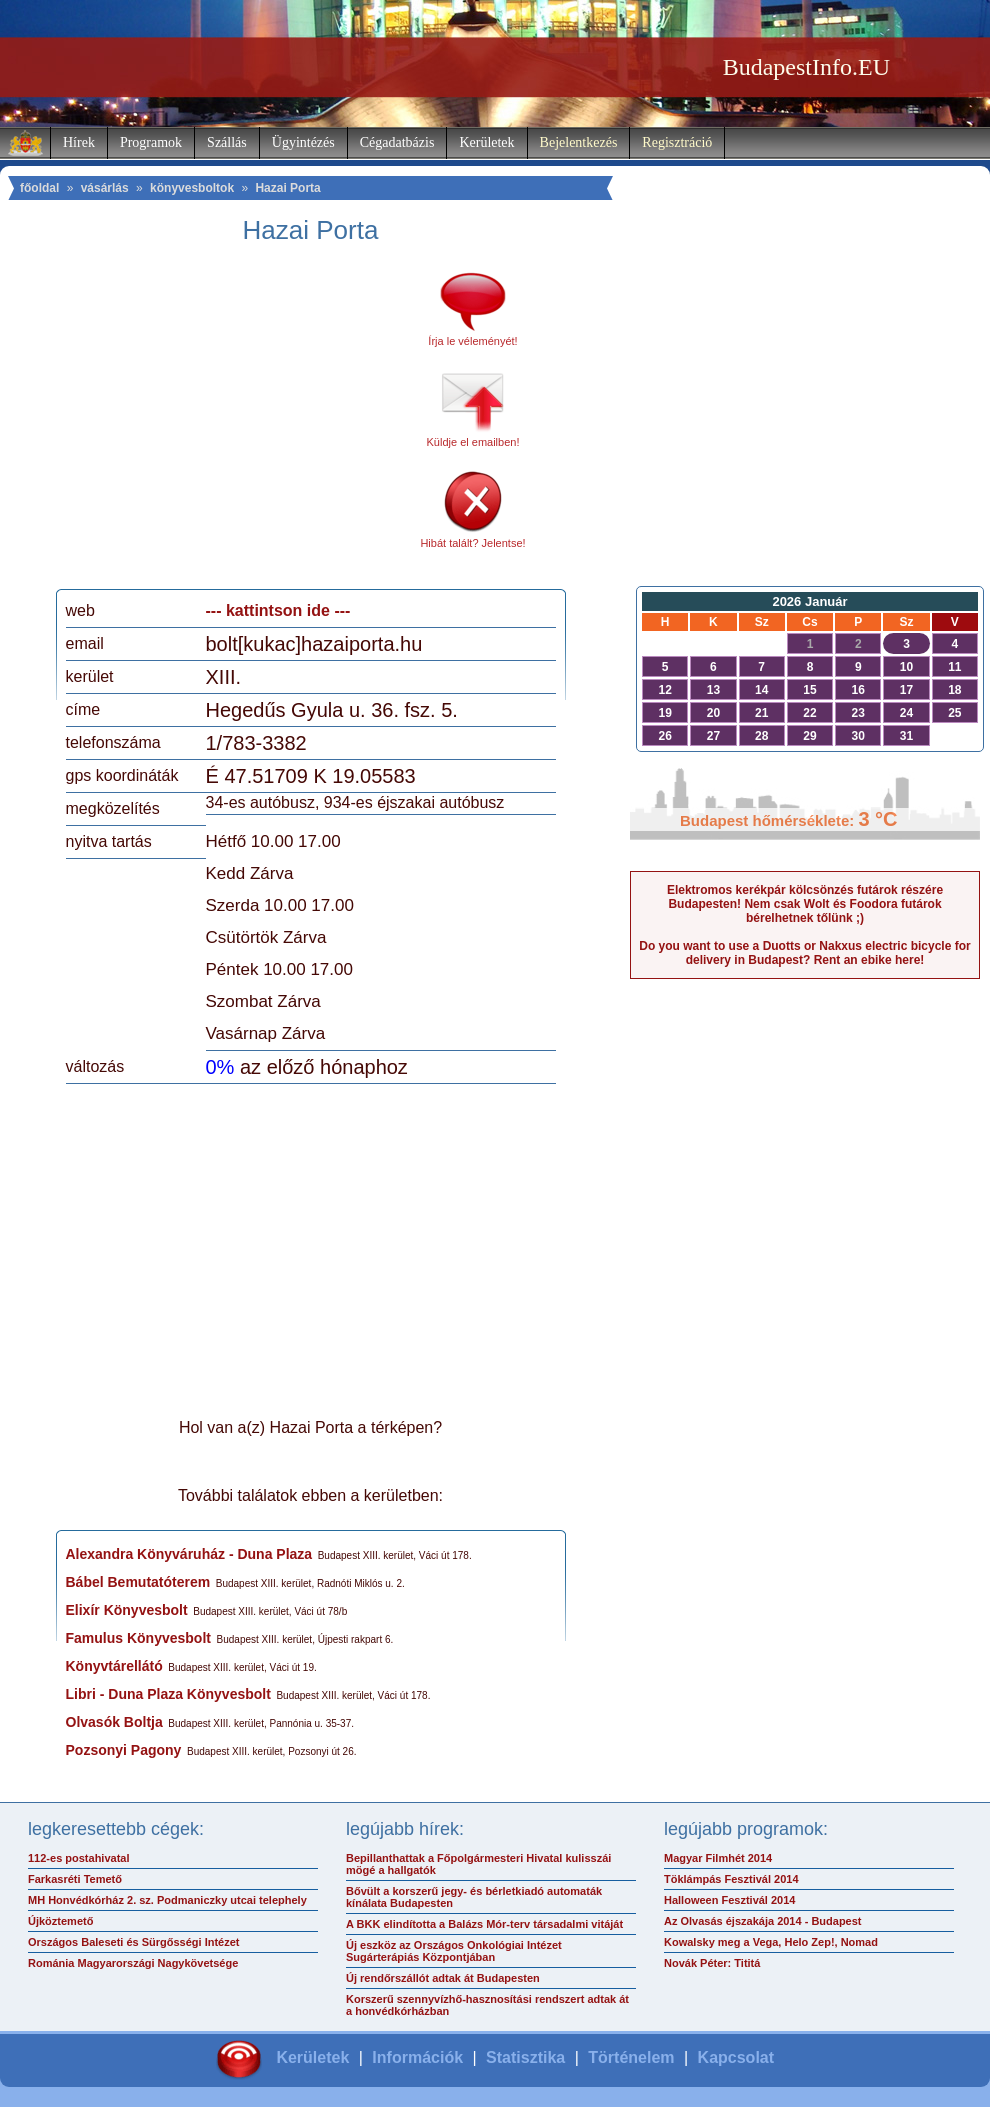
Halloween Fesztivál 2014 (729, 1900)
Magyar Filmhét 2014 (718, 1858)
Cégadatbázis (397, 142)
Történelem (631, 2057)
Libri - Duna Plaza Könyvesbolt (168, 1694)
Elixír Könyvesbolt (127, 1610)
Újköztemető (60, 1921)
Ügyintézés (303, 142)
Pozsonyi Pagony (124, 1750)
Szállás (227, 142)
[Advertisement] (233, 424)
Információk (417, 2057)
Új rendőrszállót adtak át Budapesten (443, 1978)
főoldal (39, 188)
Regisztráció (677, 142)
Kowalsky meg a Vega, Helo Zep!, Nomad (771, 1942)
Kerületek (486, 142)
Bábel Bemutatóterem (138, 1582)
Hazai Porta (287, 188)
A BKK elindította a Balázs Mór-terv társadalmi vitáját (484, 1924)
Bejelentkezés (579, 142)
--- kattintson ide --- (278, 610)
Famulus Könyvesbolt (138, 1638)
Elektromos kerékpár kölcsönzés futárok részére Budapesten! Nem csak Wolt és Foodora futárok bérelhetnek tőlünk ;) (805, 904)
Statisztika (525, 2057)
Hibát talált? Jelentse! (472, 543)
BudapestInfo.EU (806, 67)
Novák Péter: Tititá (712, 1963)
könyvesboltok (192, 188)
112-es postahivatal (79, 1858)
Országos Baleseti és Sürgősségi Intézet (134, 1942)
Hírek (79, 142)
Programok (151, 142)
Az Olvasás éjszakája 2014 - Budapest (763, 1921)
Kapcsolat (736, 2057)
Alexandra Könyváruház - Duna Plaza (189, 1554)
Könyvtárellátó (114, 1666)
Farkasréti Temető (75, 1879)
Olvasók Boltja (114, 1722)
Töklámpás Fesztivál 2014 (731, 1879)
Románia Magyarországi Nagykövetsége (133, 1963)
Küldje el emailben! (473, 442)
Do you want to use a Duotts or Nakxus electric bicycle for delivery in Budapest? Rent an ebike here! (804, 953)
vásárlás (105, 188)
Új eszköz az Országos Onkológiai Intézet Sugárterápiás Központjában (454, 1951)
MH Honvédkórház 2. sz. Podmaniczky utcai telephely (167, 1900)
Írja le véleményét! (472, 341)
